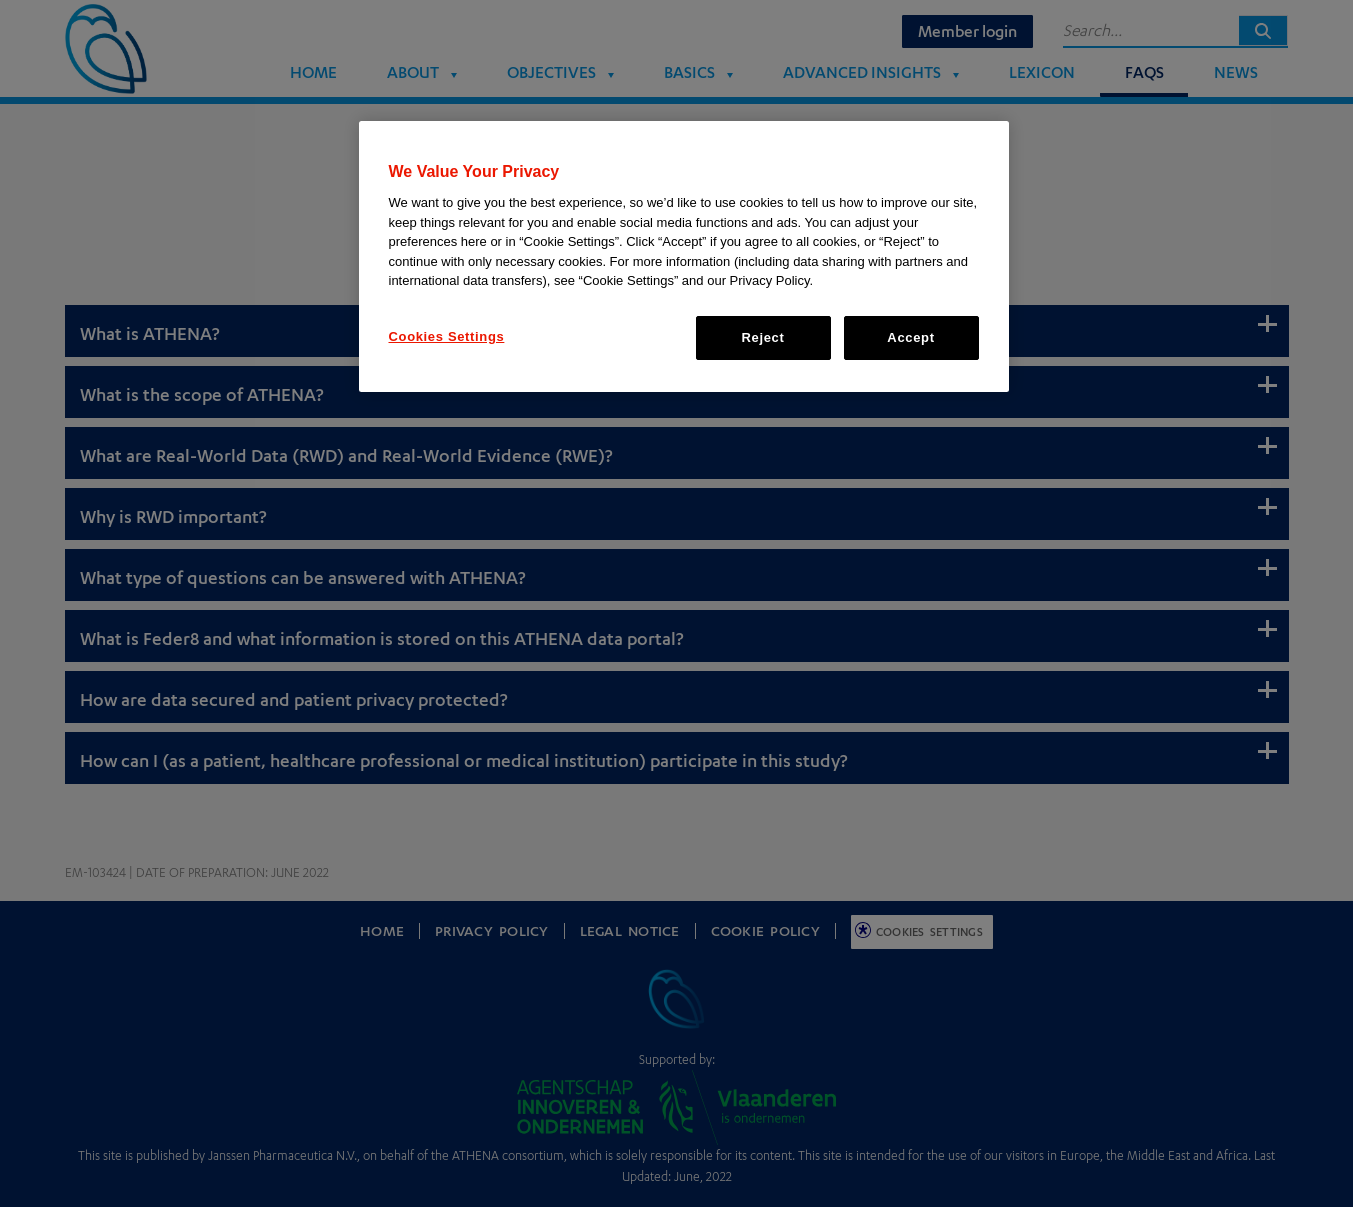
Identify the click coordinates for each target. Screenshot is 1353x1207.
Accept (910, 337)
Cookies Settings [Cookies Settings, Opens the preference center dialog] (447, 336)
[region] (684, 256)
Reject (763, 337)
